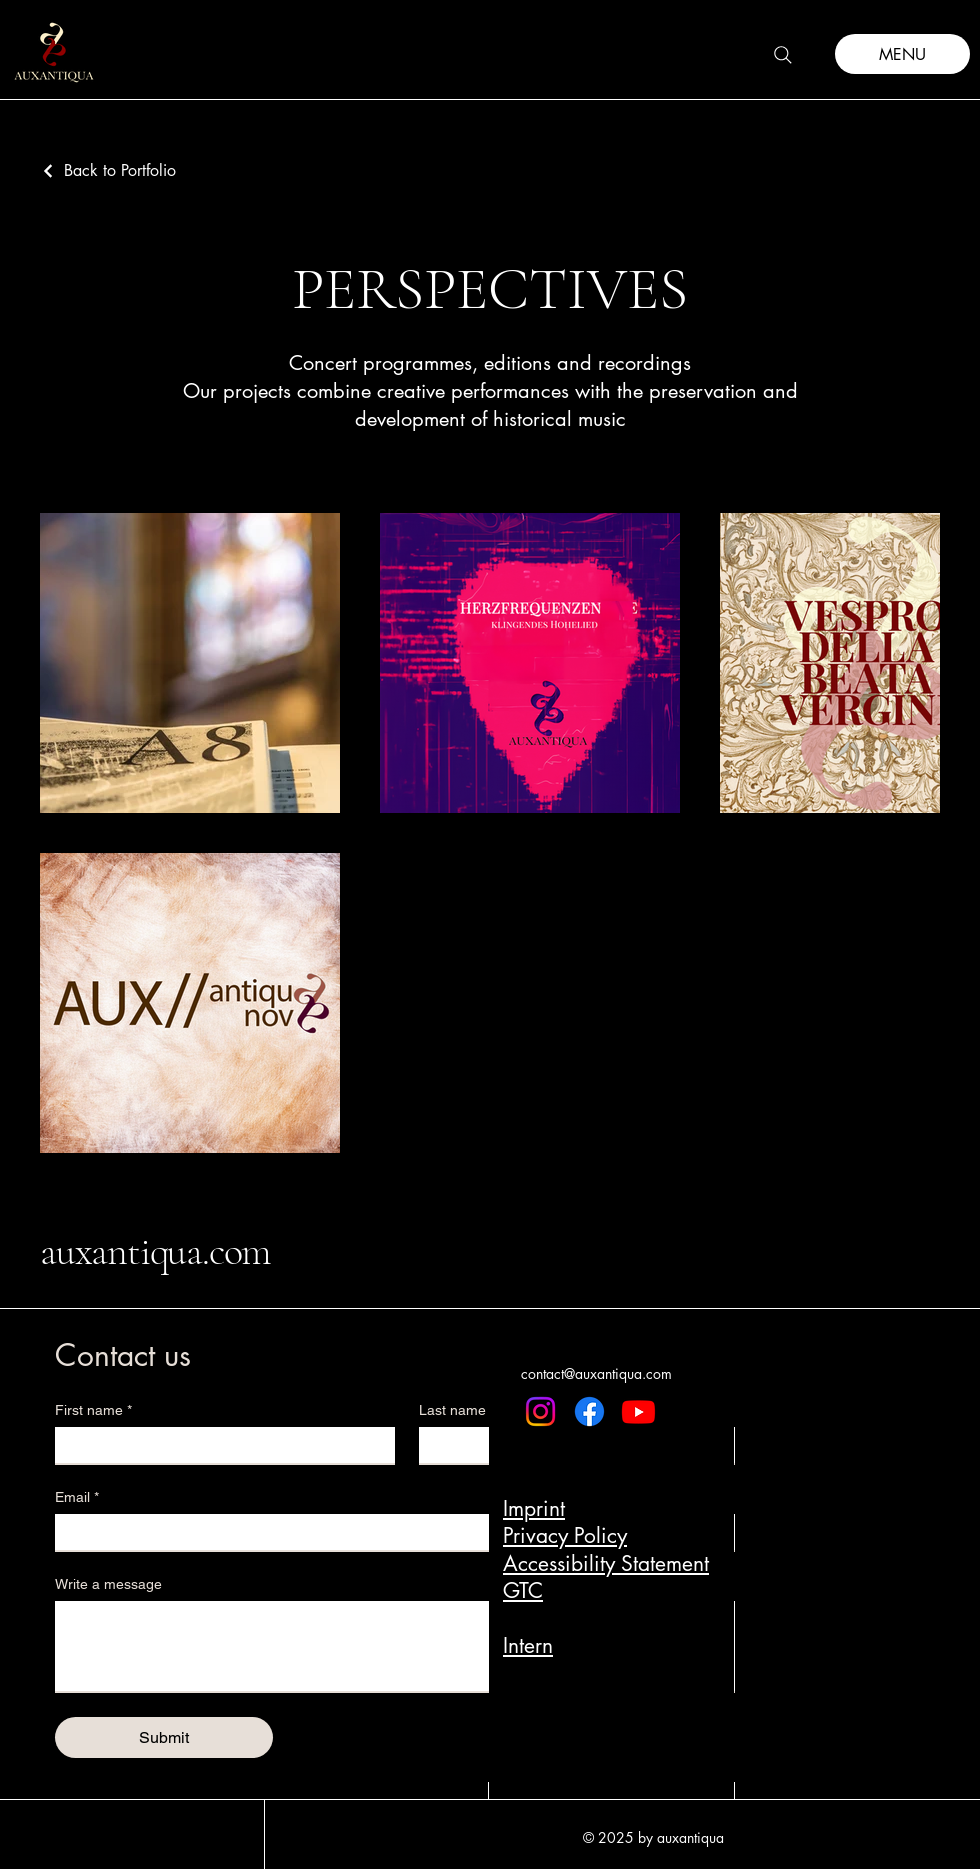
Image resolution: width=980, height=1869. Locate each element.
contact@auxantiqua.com (596, 1373)
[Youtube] (638, 1411)
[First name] (219, 1445)
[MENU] (902, 54)
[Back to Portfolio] (108, 170)
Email (77, 1497)
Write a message (108, 1584)
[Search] (783, 55)
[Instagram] (540, 1411)
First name (93, 1410)
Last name (452, 1410)
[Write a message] (406, 1646)
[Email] (400, 1532)
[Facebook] (589, 1411)
